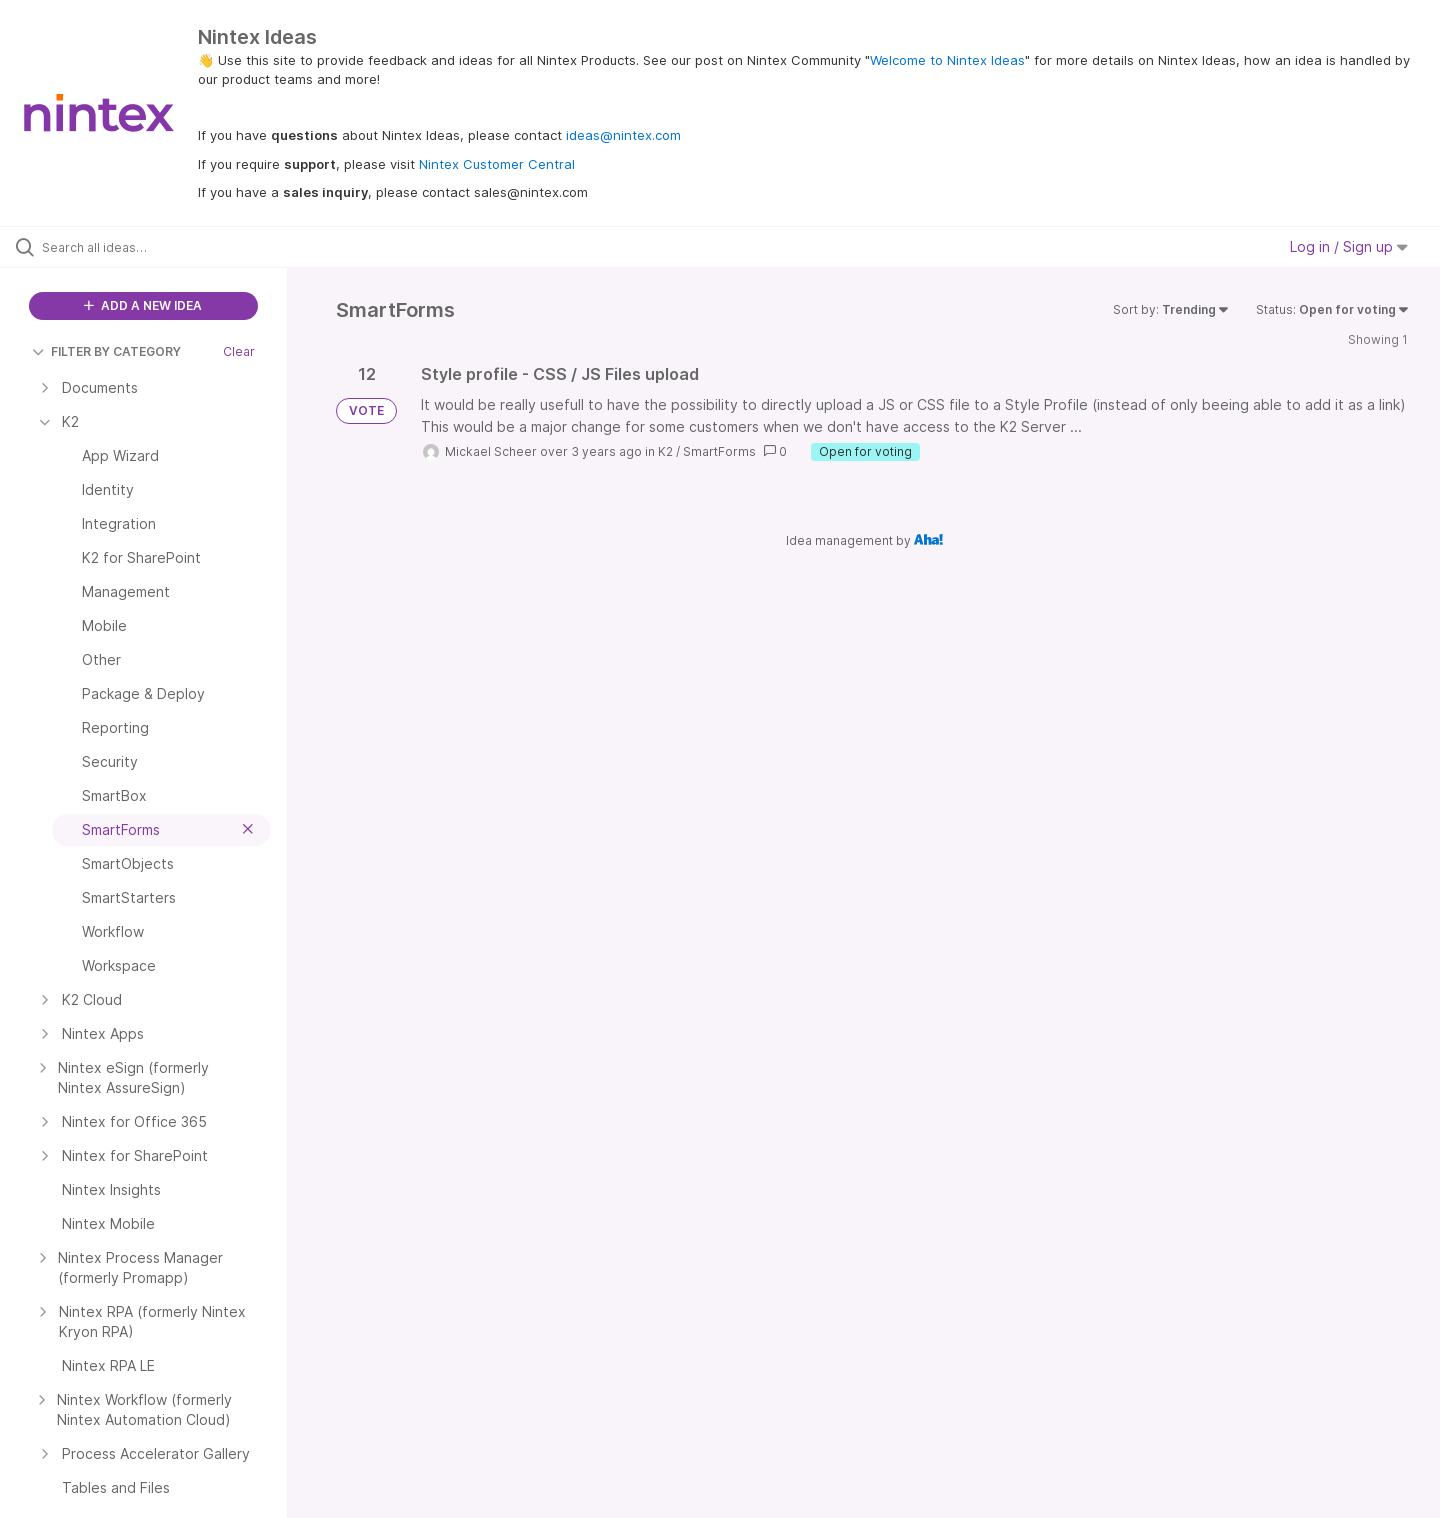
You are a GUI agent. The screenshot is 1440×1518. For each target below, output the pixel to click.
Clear (239, 351)
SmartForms (719, 451)
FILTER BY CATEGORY (106, 351)
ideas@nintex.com (623, 135)
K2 (665, 451)
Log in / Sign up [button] (1349, 246)
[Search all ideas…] (169, 247)
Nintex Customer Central (497, 164)
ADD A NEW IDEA (143, 305)
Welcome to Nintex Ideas (947, 60)
